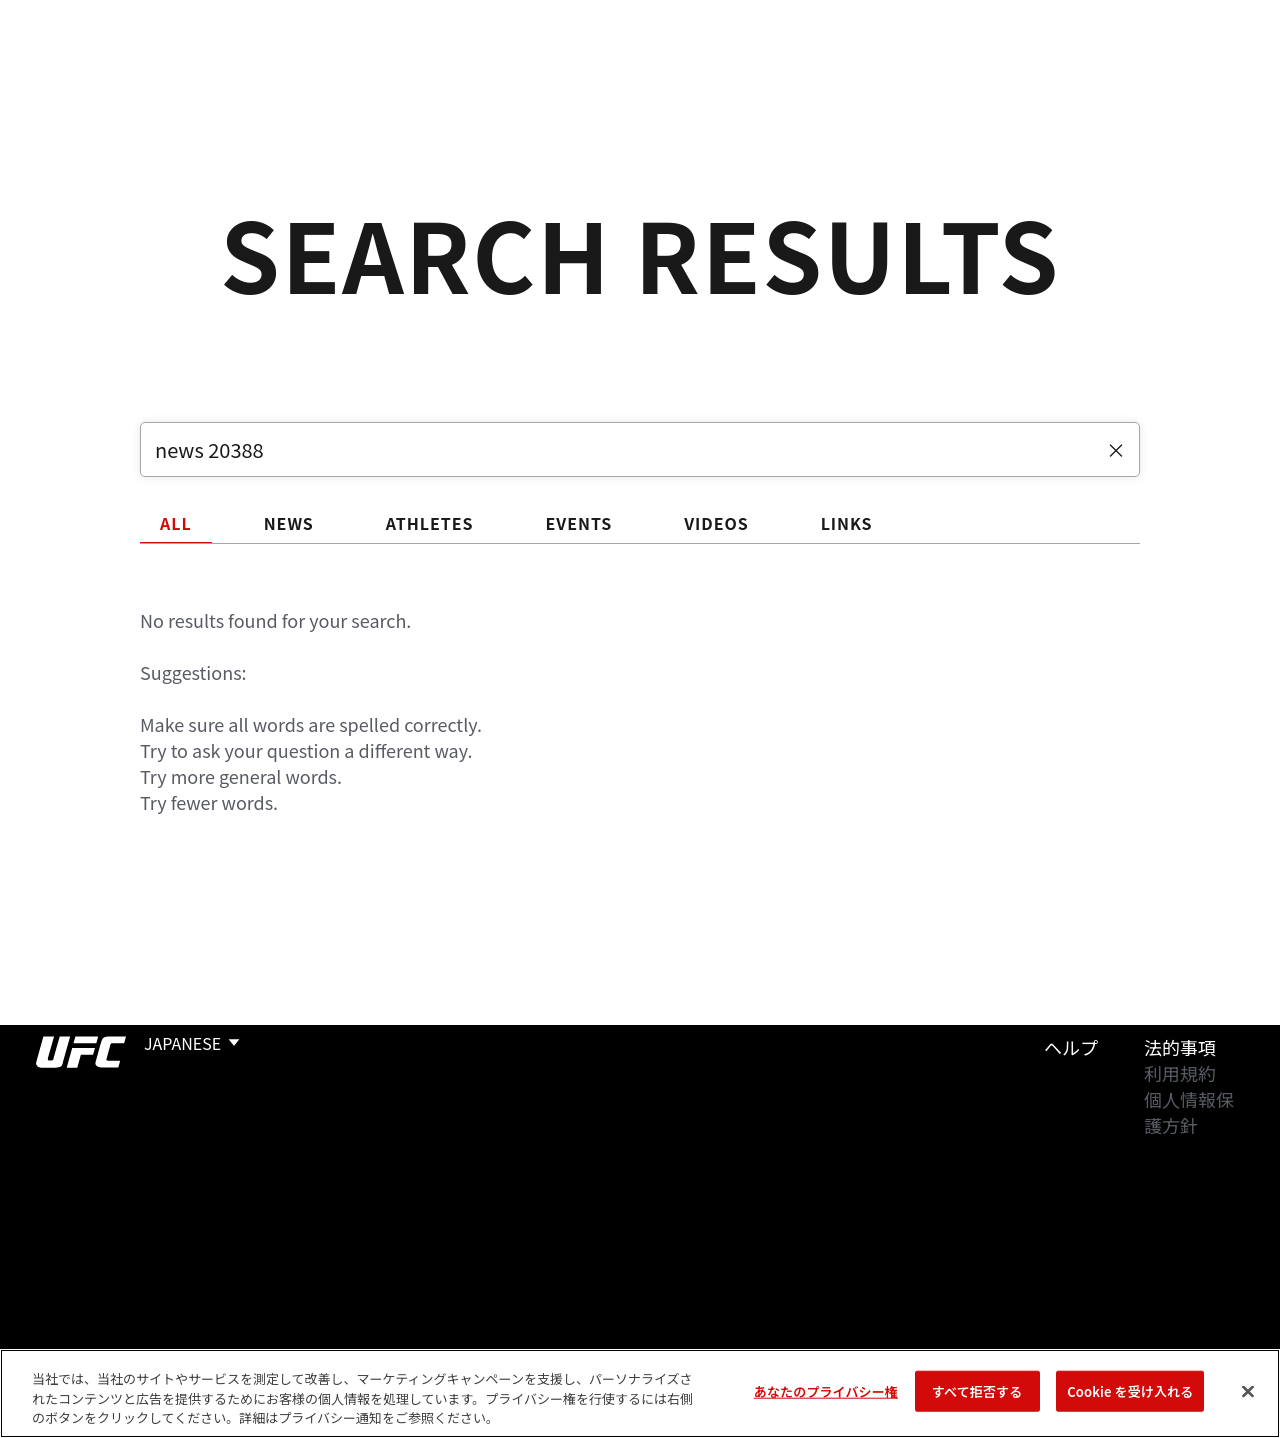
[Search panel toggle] (1215, 76)
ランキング (179, 76)
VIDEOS (716, 523)
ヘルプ (1071, 1047)
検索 (1163, 76)
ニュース (407, 76)
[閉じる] (1248, 1391)
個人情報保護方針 (1189, 1112)
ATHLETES (430, 523)
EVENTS (578, 523)
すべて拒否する (977, 1390)
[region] (640, 1393)
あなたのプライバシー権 (826, 1390)
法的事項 (1180, 1047)
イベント (68, 76)
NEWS (289, 523)
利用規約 (1180, 1073)
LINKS (847, 523)
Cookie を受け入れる (1130, 1390)
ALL (176, 523)
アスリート (297, 76)
